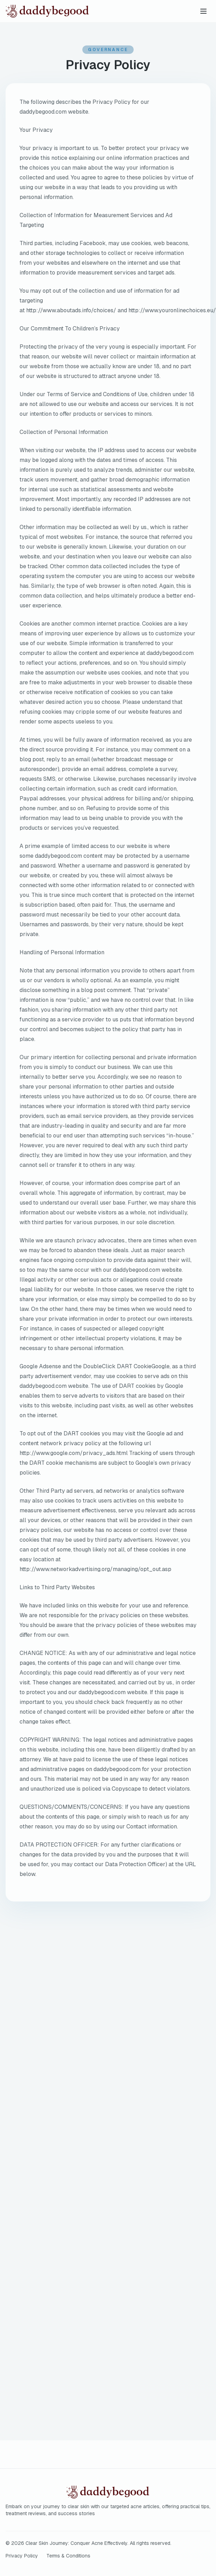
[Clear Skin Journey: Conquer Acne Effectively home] (71, 11)
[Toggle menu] (203, 11)
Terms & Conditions (68, 2556)
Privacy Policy (22, 2556)
